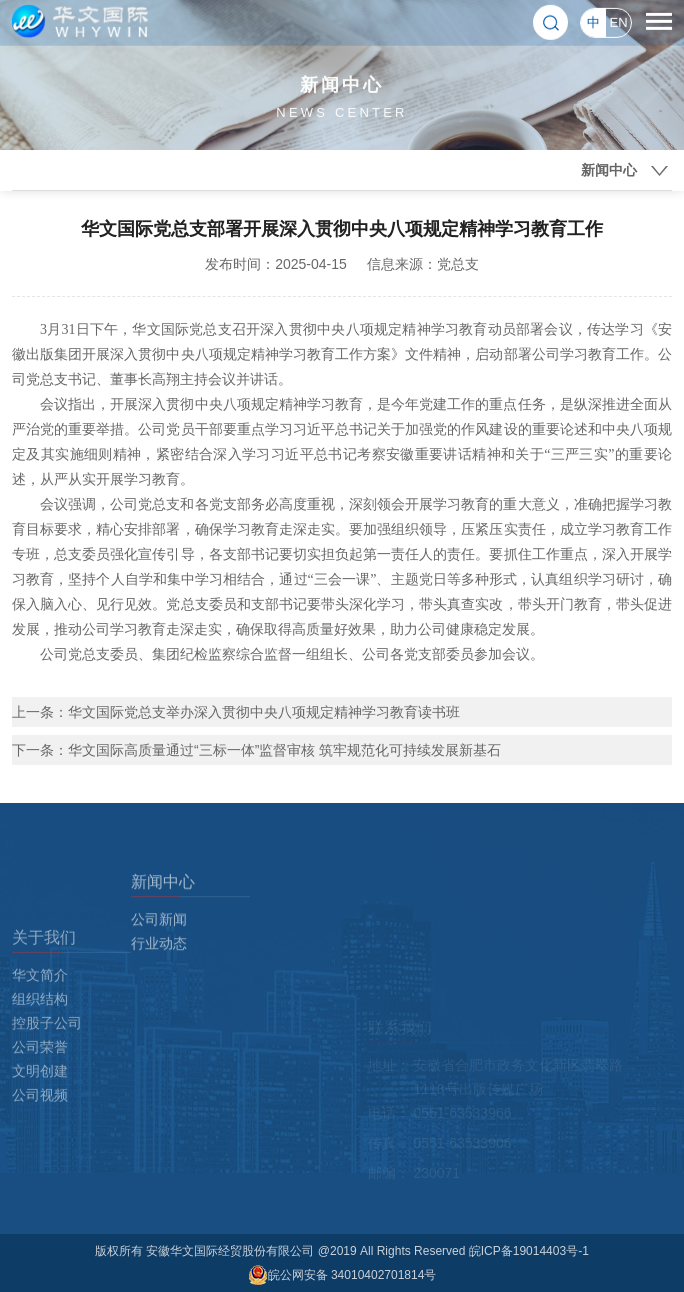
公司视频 (40, 1181)
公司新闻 (159, 965)
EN (618, 20)
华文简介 (40, 1061)
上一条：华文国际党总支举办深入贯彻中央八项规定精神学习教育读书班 (236, 712)
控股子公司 (47, 1109)
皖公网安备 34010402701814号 (342, 1275)
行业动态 (159, 989)
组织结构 (40, 1085)
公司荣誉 (40, 1133)
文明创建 (40, 1157)
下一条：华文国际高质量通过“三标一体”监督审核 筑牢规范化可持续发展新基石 (256, 750)
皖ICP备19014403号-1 (529, 1251)
